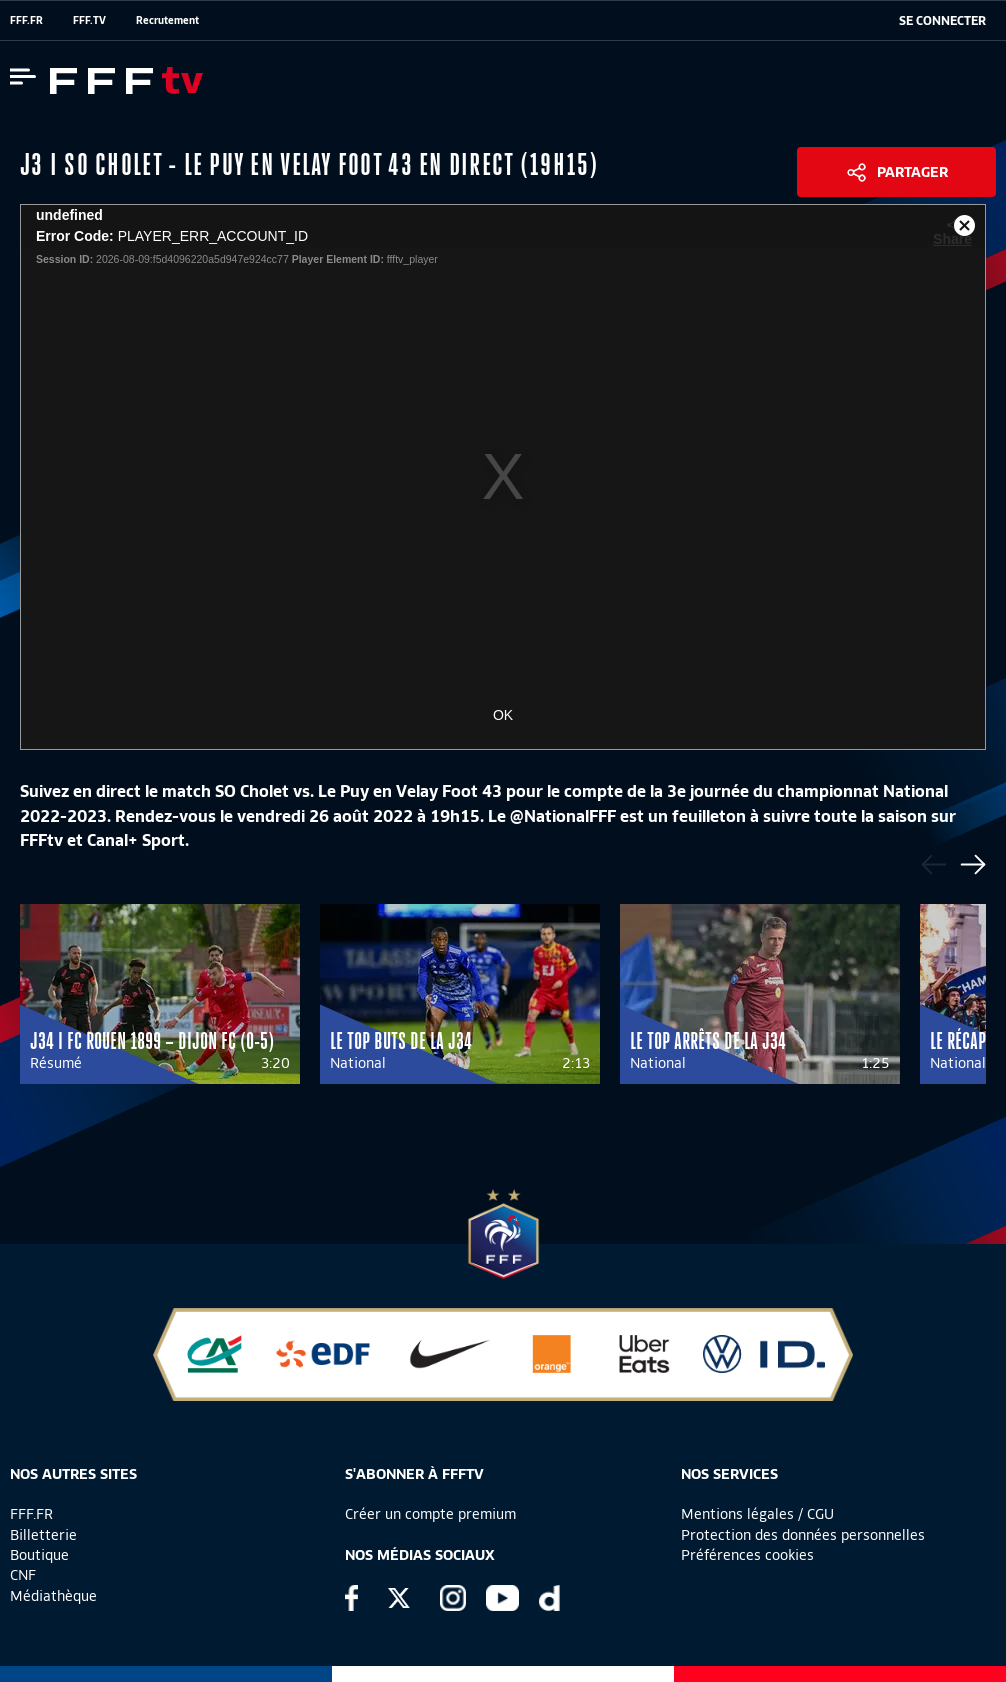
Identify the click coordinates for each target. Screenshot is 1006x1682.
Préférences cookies (747, 1555)
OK (503, 715)
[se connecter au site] (942, 21)
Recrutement (167, 20)
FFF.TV (89, 20)
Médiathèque (53, 1596)
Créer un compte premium (430, 1514)
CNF (23, 1575)
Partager (912, 172)
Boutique (39, 1555)
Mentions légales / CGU (757, 1514)
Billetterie (43, 1535)
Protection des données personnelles (803, 1535)
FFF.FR (26, 20)
